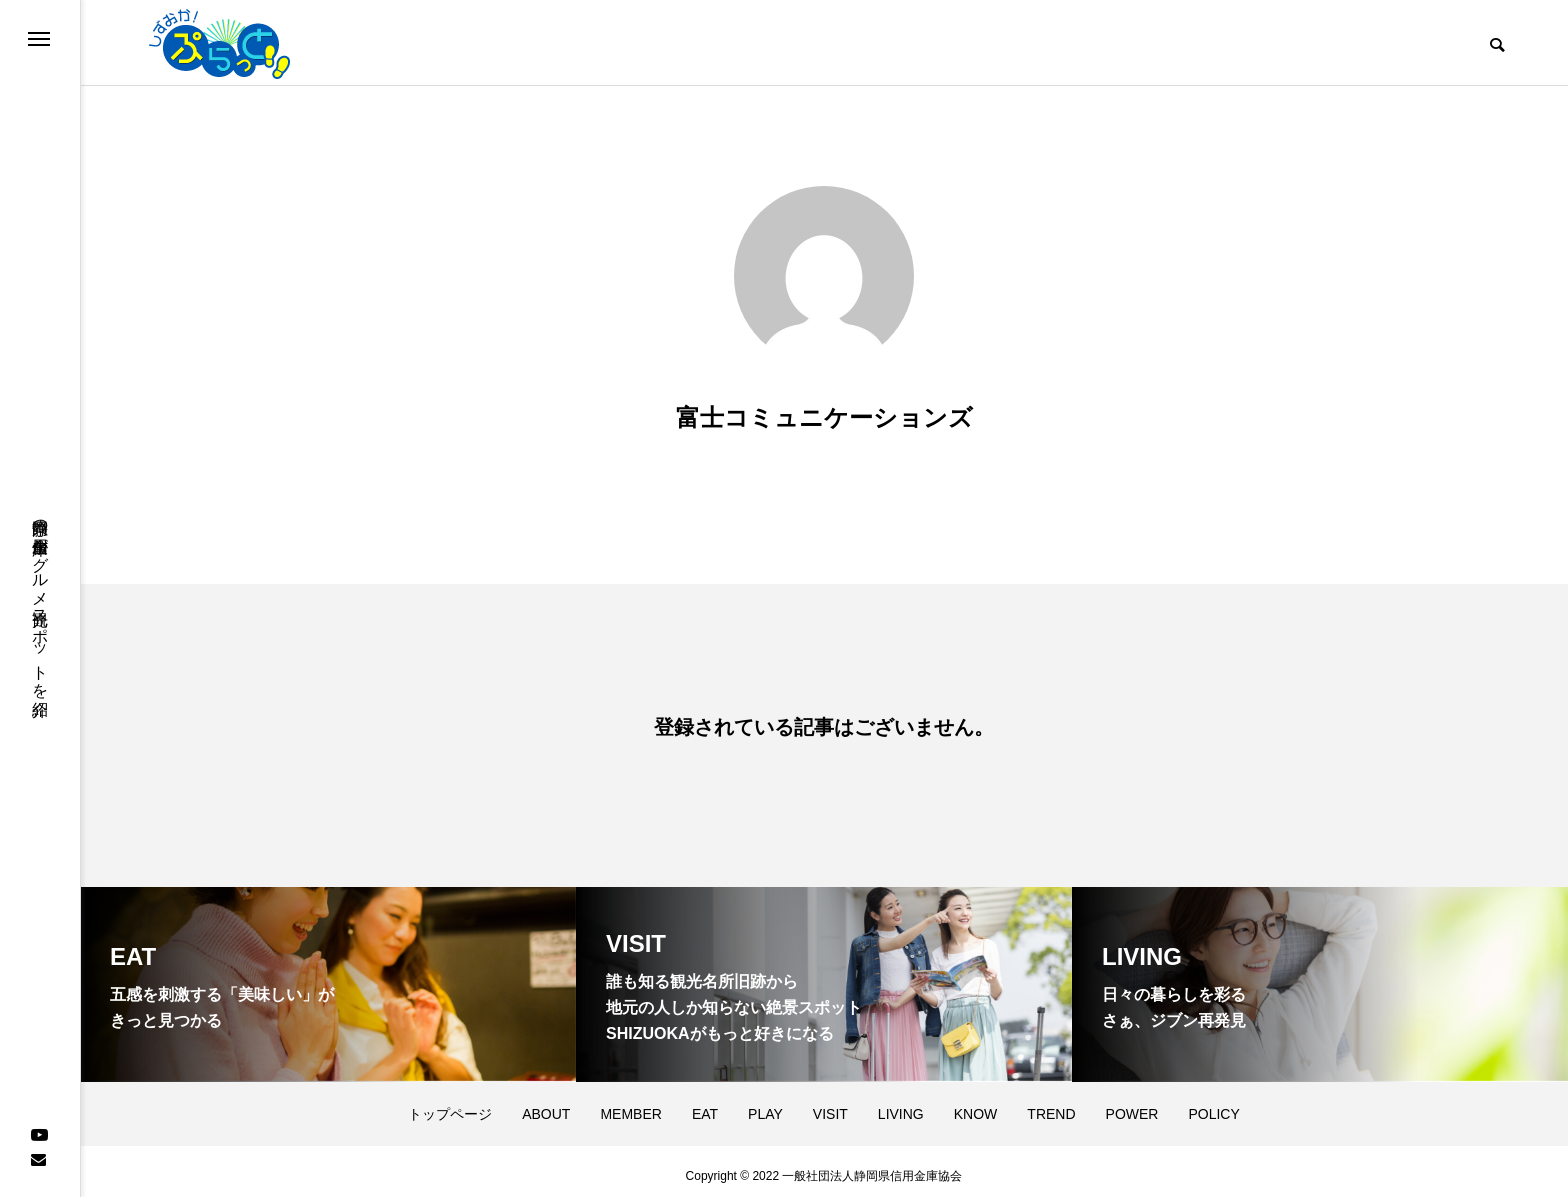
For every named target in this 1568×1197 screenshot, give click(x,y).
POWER (1132, 1105)
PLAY (765, 1105)
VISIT (830, 1105)
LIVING (901, 1105)
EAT (705, 1105)
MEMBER (630, 1105)
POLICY (1213, 1105)
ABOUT (546, 1105)
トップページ (450, 1105)
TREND (1051, 1105)
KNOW (976, 1105)
